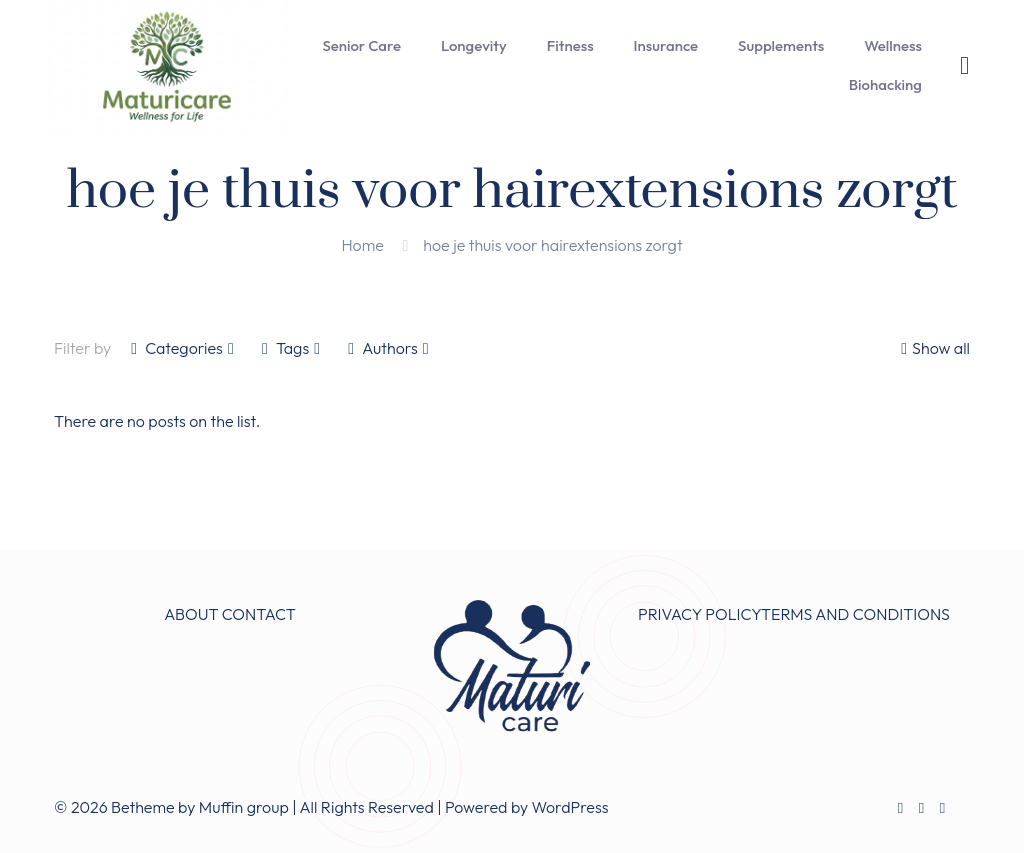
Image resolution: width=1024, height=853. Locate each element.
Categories (182, 348)
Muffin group (244, 807)
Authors (388, 348)
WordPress (570, 807)
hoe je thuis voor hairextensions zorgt (552, 245)
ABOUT (191, 614)
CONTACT (259, 614)
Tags (291, 348)
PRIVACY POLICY (699, 614)
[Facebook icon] (900, 807)
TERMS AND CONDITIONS (855, 614)
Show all (933, 348)
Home (362, 245)
